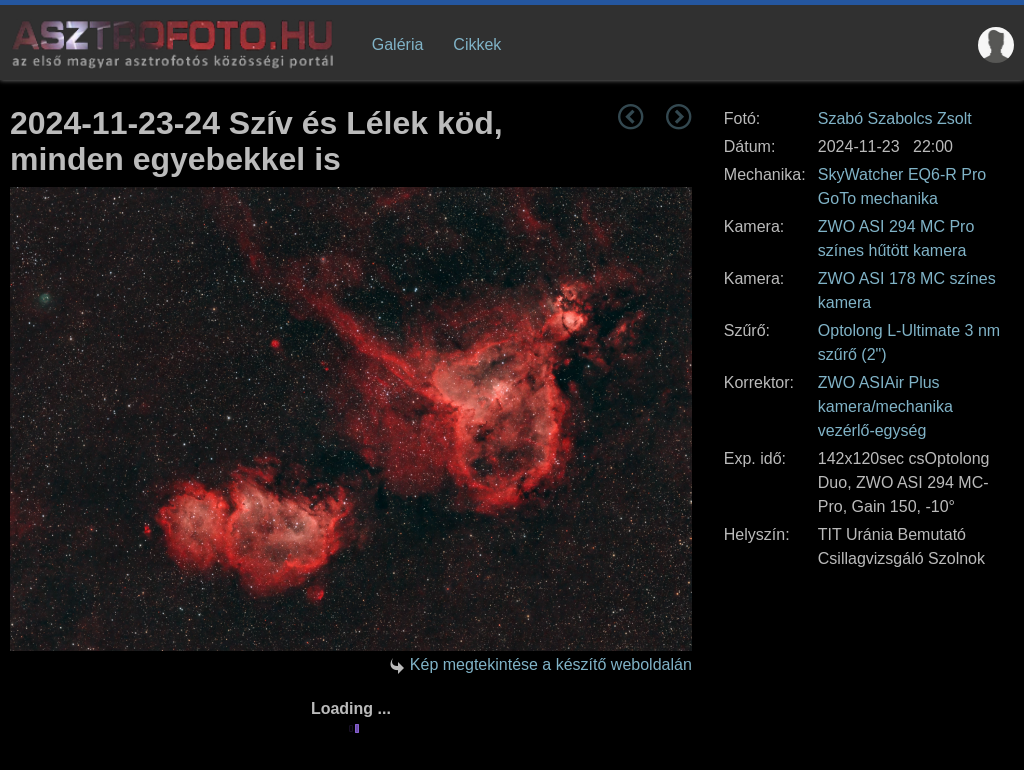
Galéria (398, 44)
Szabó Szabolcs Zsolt (895, 118)
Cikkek (477, 44)
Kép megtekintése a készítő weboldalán (551, 664)
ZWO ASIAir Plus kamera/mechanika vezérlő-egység (885, 406)
